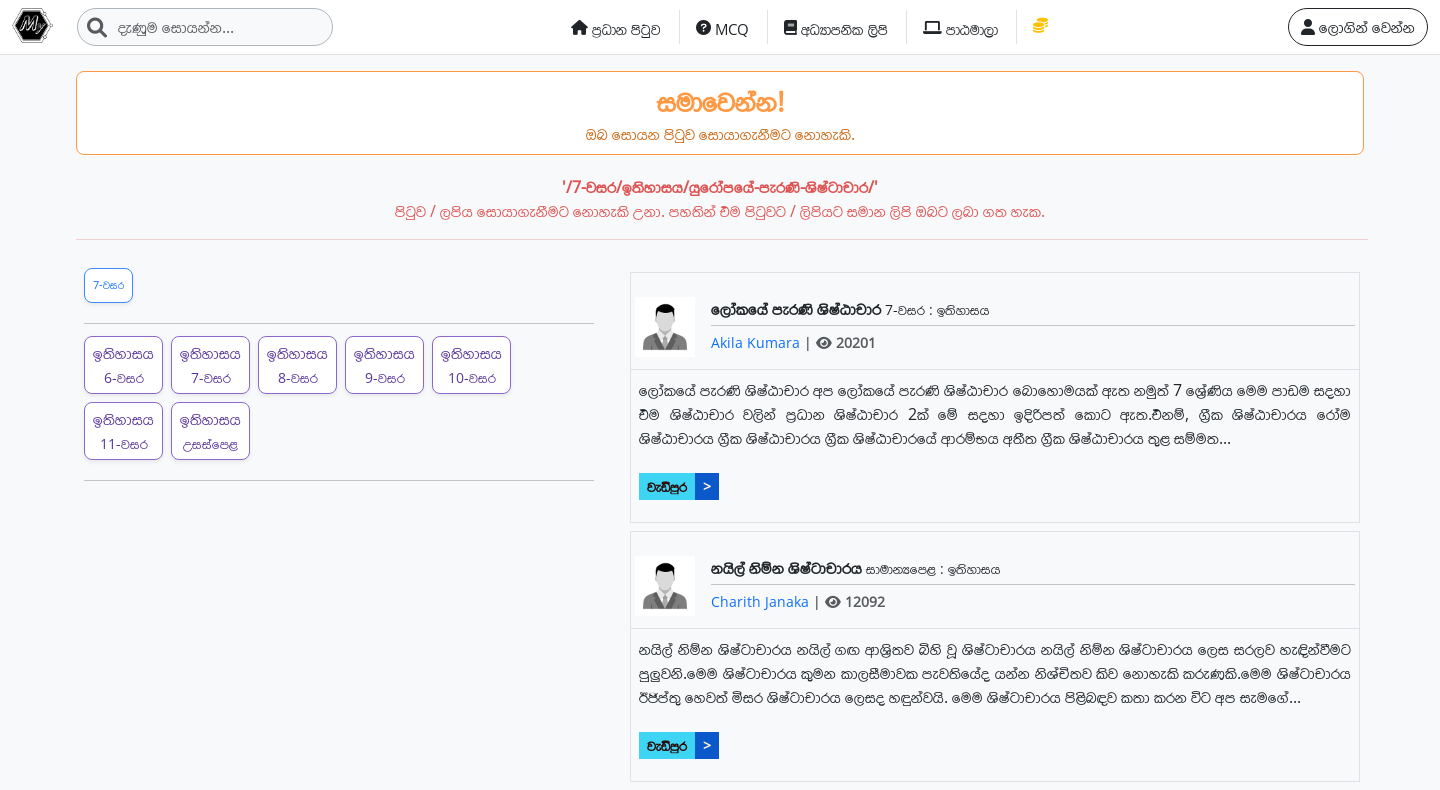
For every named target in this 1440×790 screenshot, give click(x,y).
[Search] (205, 27)
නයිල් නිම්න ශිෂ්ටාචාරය (788, 568)
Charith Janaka (762, 601)
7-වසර (108, 284)
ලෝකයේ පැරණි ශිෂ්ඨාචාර (798, 309)
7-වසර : (911, 309)
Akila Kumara (757, 342)
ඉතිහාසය (963, 309)
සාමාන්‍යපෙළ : (907, 568)
